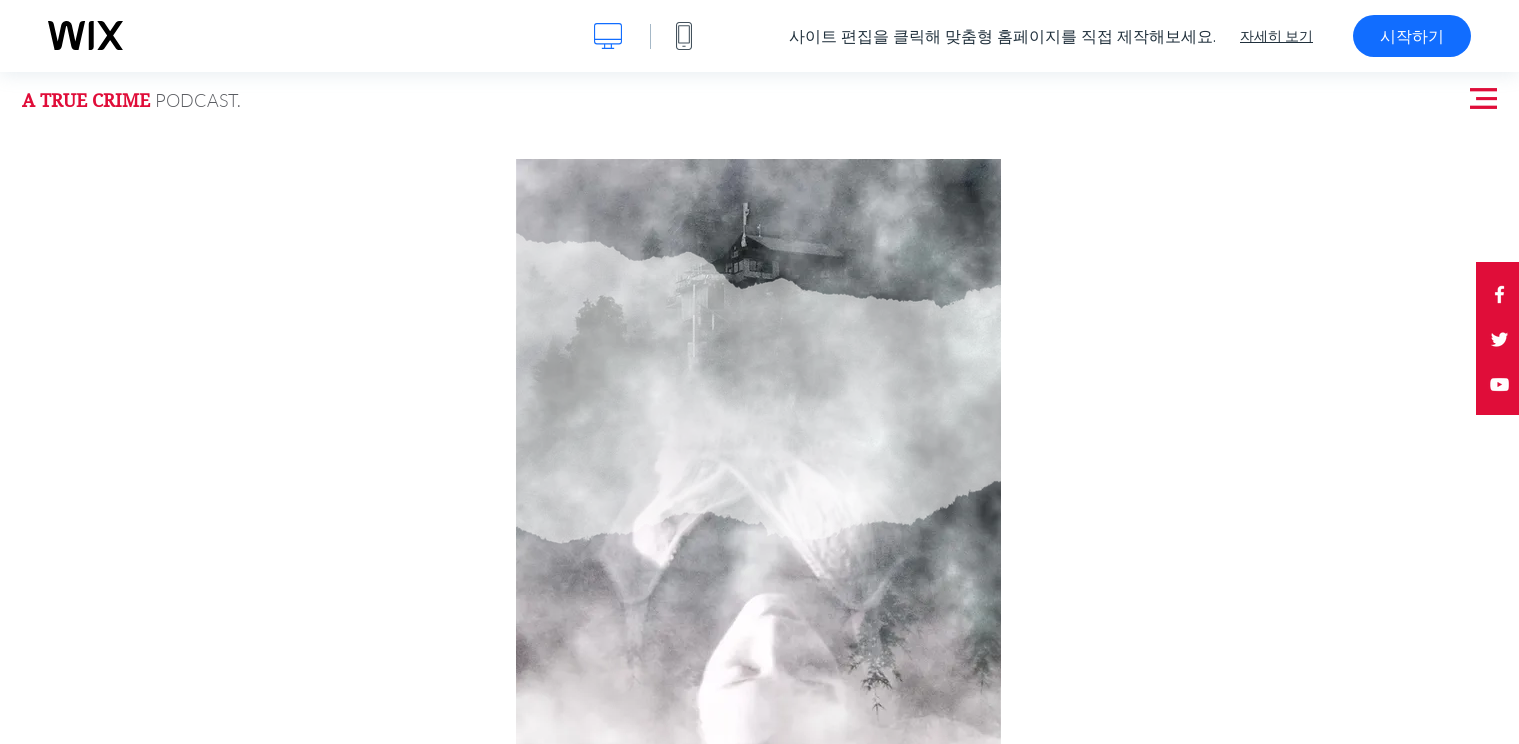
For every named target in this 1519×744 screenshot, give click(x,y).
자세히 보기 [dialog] (1276, 36)
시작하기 (1412, 36)
